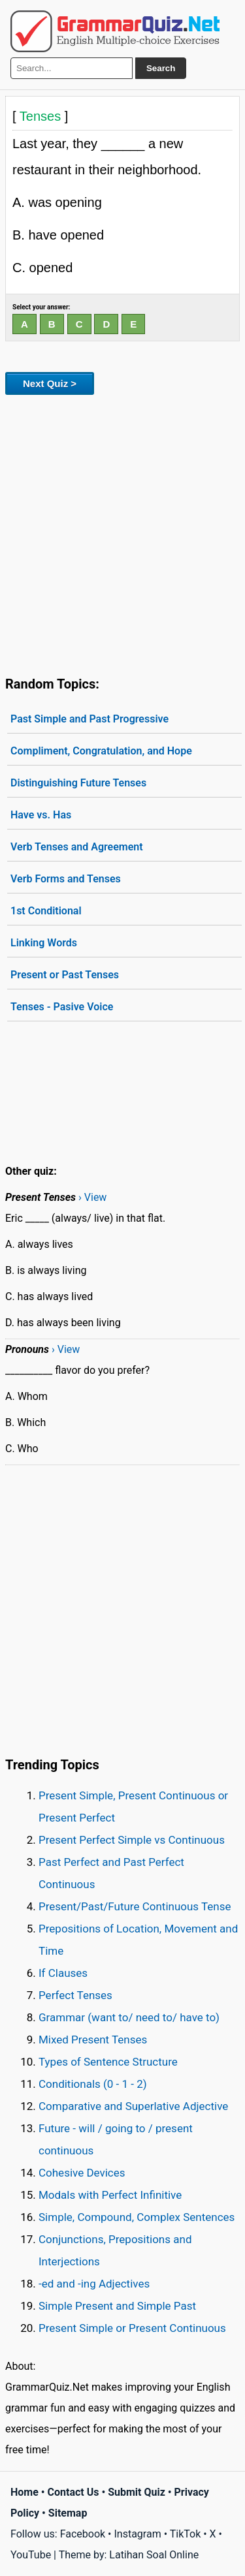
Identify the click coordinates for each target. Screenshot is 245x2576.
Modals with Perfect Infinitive (110, 2194)
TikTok (185, 2534)
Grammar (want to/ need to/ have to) (129, 2017)
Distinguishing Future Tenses (78, 783)
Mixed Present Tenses (93, 2039)
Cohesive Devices (82, 2172)
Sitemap (68, 2513)
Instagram (137, 2534)
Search (160, 68)
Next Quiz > (49, 383)
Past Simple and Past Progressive (89, 719)
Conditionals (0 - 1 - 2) (93, 2083)
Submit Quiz (136, 2492)
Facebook (82, 2534)
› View (92, 1197)
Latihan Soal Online (154, 2555)
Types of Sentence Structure (108, 2061)
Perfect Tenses (75, 1995)
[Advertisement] (122, 533)
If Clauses (63, 1972)
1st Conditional (46, 911)
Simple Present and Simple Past (117, 2305)
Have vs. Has (40, 815)
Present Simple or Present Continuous (132, 2328)
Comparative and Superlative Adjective (133, 2106)
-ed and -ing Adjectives (94, 2283)
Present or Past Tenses (64, 975)
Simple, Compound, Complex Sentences (137, 2217)
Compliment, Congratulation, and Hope (101, 751)
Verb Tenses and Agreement (76, 847)
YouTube (30, 2555)
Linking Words (43, 943)
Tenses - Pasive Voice (61, 1007)
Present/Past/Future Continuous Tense (135, 1906)
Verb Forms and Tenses (65, 879)
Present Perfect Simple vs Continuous (132, 1839)
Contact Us (73, 2492)
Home (24, 2492)
